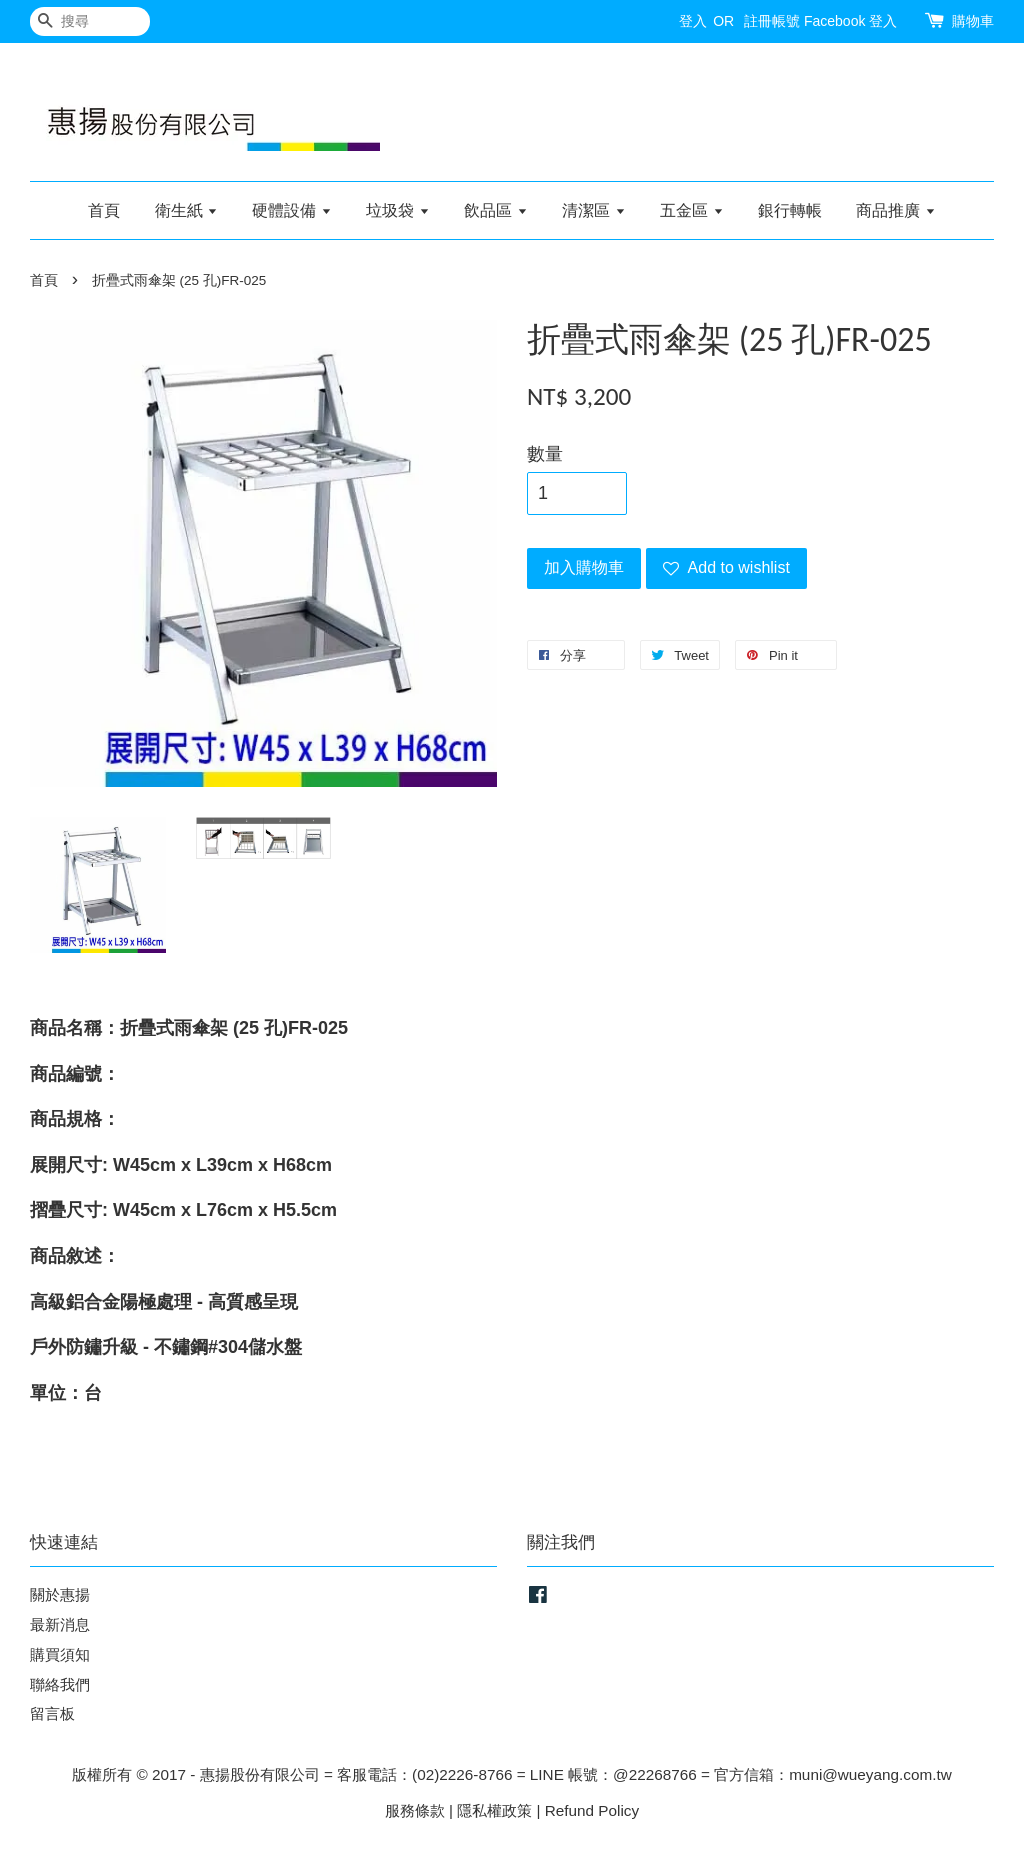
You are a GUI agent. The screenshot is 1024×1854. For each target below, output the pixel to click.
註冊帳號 (772, 21)
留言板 (52, 1713)
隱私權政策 (494, 1810)
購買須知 (60, 1654)
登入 (693, 21)
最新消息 (60, 1624)
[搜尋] (90, 21)
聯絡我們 (60, 1684)
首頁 (104, 210)
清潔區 (593, 210)
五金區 (691, 210)
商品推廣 (895, 210)
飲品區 (495, 210)
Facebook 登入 (850, 21)
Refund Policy (592, 1810)
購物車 (973, 21)
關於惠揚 (60, 1594)
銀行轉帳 (790, 210)
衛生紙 (186, 210)
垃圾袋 (397, 210)
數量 (545, 454)
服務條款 (415, 1810)
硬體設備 (291, 210)
